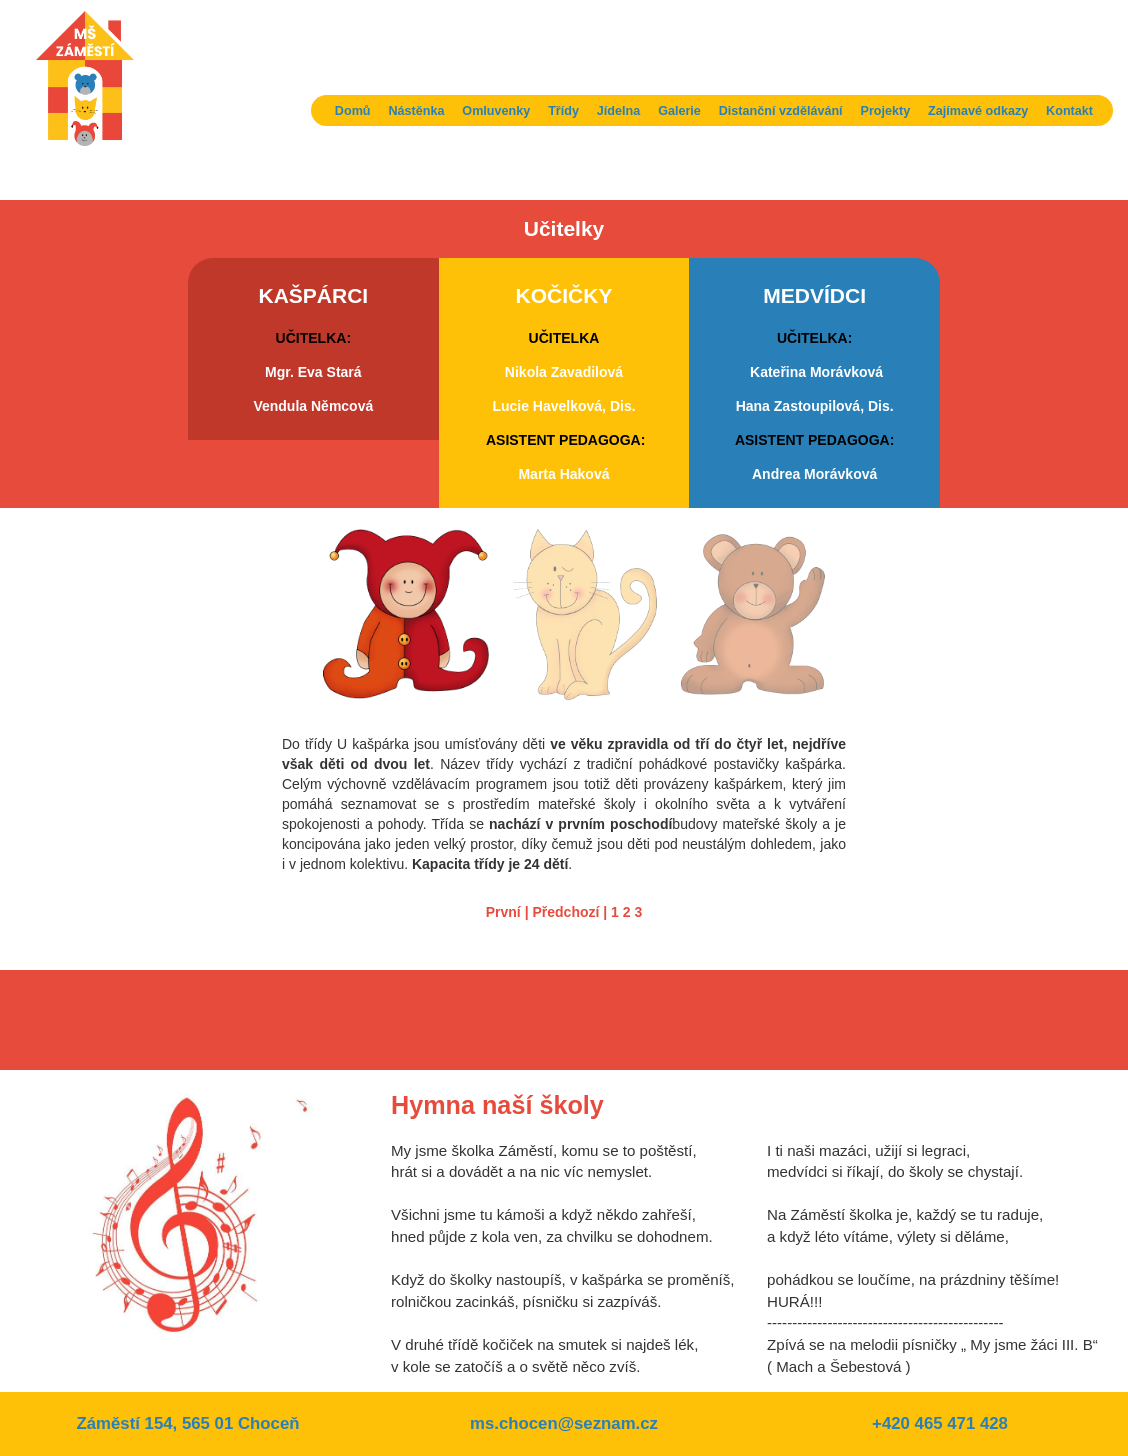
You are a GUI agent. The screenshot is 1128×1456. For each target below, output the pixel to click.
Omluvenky (496, 111)
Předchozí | (569, 912)
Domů (353, 111)
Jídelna (618, 111)
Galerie (679, 111)
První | (507, 912)
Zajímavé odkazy (978, 111)
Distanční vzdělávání (781, 111)
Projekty (886, 111)
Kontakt (1069, 111)
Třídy (563, 111)
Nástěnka (416, 111)
